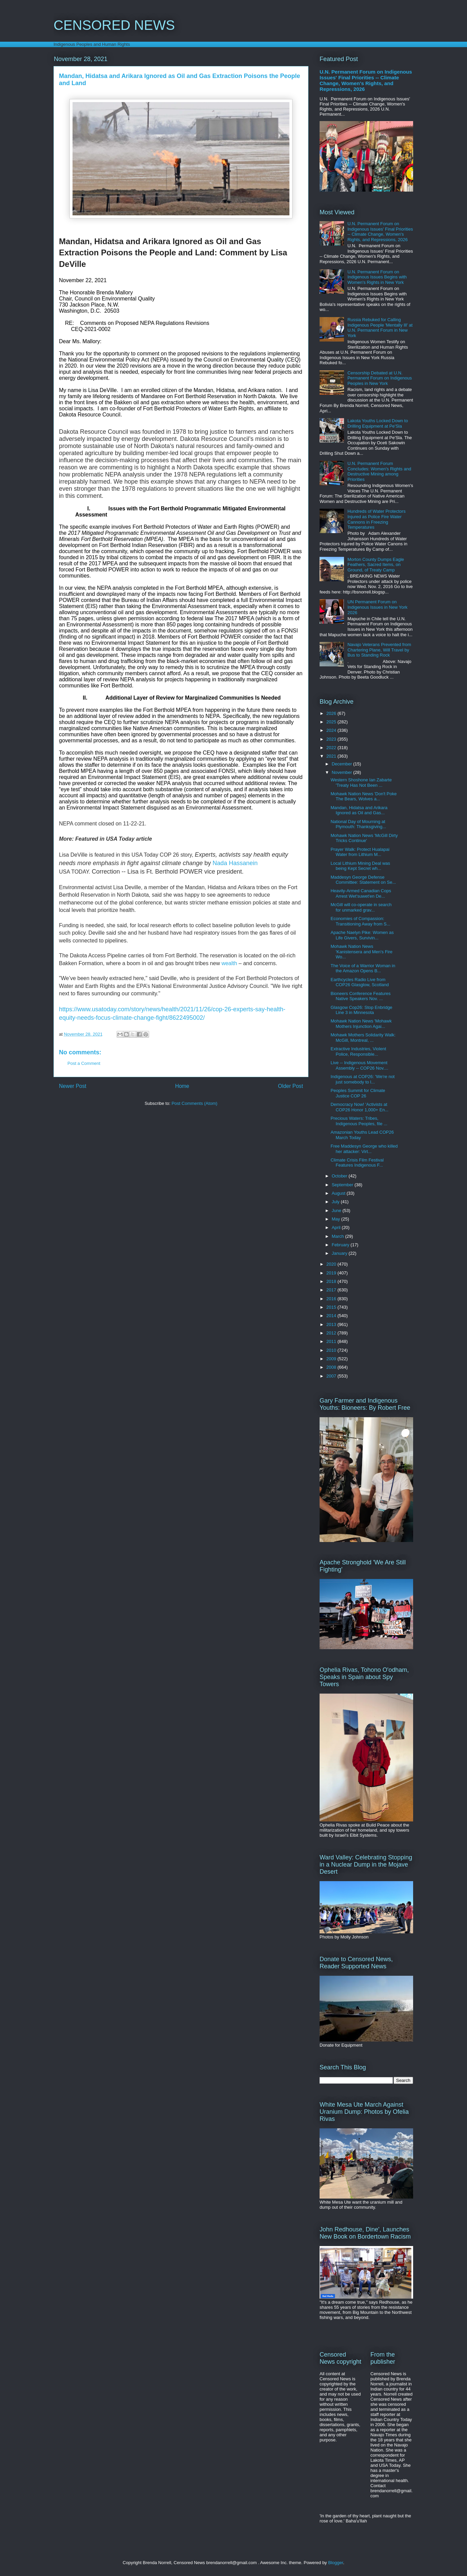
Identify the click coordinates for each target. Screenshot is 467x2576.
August (339, 1193)
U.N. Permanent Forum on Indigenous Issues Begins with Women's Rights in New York (377, 277)
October (340, 1175)
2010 (332, 1350)
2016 (332, 1298)
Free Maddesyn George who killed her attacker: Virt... (364, 1149)
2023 (332, 739)
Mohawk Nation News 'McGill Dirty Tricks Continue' (364, 838)
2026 (332, 713)
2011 (332, 1341)
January (340, 1253)
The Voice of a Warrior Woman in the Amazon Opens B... (362, 968)
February (341, 1244)
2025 (332, 721)
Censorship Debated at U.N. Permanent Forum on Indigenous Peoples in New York (379, 378)
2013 (332, 1324)
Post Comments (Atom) (194, 1103)
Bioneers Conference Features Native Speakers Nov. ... (360, 996)
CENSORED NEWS (114, 25)
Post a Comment (83, 1063)
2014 (332, 1315)
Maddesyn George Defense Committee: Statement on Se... (363, 880)
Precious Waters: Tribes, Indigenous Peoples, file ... (358, 1121)
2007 (332, 1376)
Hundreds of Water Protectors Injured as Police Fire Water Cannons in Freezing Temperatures (376, 519)
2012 (332, 1332)
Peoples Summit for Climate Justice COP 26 (357, 1093)
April (337, 1227)
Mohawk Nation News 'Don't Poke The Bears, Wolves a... (363, 796)
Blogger (335, 2562)
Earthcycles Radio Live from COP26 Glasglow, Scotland (359, 982)
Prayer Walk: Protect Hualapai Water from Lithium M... (359, 852)
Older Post (290, 1086)
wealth (230, 963)
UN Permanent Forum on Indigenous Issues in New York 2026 (377, 607)
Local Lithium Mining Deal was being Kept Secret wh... (360, 866)
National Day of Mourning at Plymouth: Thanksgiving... (358, 824)
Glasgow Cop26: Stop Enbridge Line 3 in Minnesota (361, 1010)
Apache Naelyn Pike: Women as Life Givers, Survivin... (361, 935)
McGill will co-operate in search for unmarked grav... (360, 907)
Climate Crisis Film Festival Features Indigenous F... (357, 1162)
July (336, 1201)
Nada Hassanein (235, 863)
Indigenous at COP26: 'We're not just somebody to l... (362, 1079)
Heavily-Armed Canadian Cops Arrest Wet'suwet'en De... (360, 893)
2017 (332, 1289)
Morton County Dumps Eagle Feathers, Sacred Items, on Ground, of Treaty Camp (375, 564)
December (342, 763)
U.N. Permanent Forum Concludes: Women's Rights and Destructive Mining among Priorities (379, 471)
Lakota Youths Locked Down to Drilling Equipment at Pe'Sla (377, 423)
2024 (332, 730)
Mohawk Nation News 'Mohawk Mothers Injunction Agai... (360, 1023)
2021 (332, 756)
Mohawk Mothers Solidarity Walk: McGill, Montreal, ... (362, 1037)
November (342, 772)
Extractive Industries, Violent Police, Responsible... (358, 1051)
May (336, 1219)
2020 (332, 1264)
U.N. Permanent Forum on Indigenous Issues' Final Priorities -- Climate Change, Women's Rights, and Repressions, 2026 (366, 80)
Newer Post (72, 1086)
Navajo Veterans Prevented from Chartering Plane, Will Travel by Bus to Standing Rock (379, 650)
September (343, 1184)
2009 (332, 1358)
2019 (332, 1272)
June (337, 1210)
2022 (332, 747)
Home (182, 1086)
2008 (332, 1367)
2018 (332, 1281)
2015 (332, 1307)
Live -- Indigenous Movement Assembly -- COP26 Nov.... (359, 1065)
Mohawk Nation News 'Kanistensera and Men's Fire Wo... (361, 951)
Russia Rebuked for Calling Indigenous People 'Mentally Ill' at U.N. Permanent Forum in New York (379, 327)
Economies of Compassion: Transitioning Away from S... (360, 921)
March (338, 1236)
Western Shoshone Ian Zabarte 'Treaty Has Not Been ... (360, 782)
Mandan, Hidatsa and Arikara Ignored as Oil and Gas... (358, 810)
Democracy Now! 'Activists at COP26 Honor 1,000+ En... (359, 1107)
